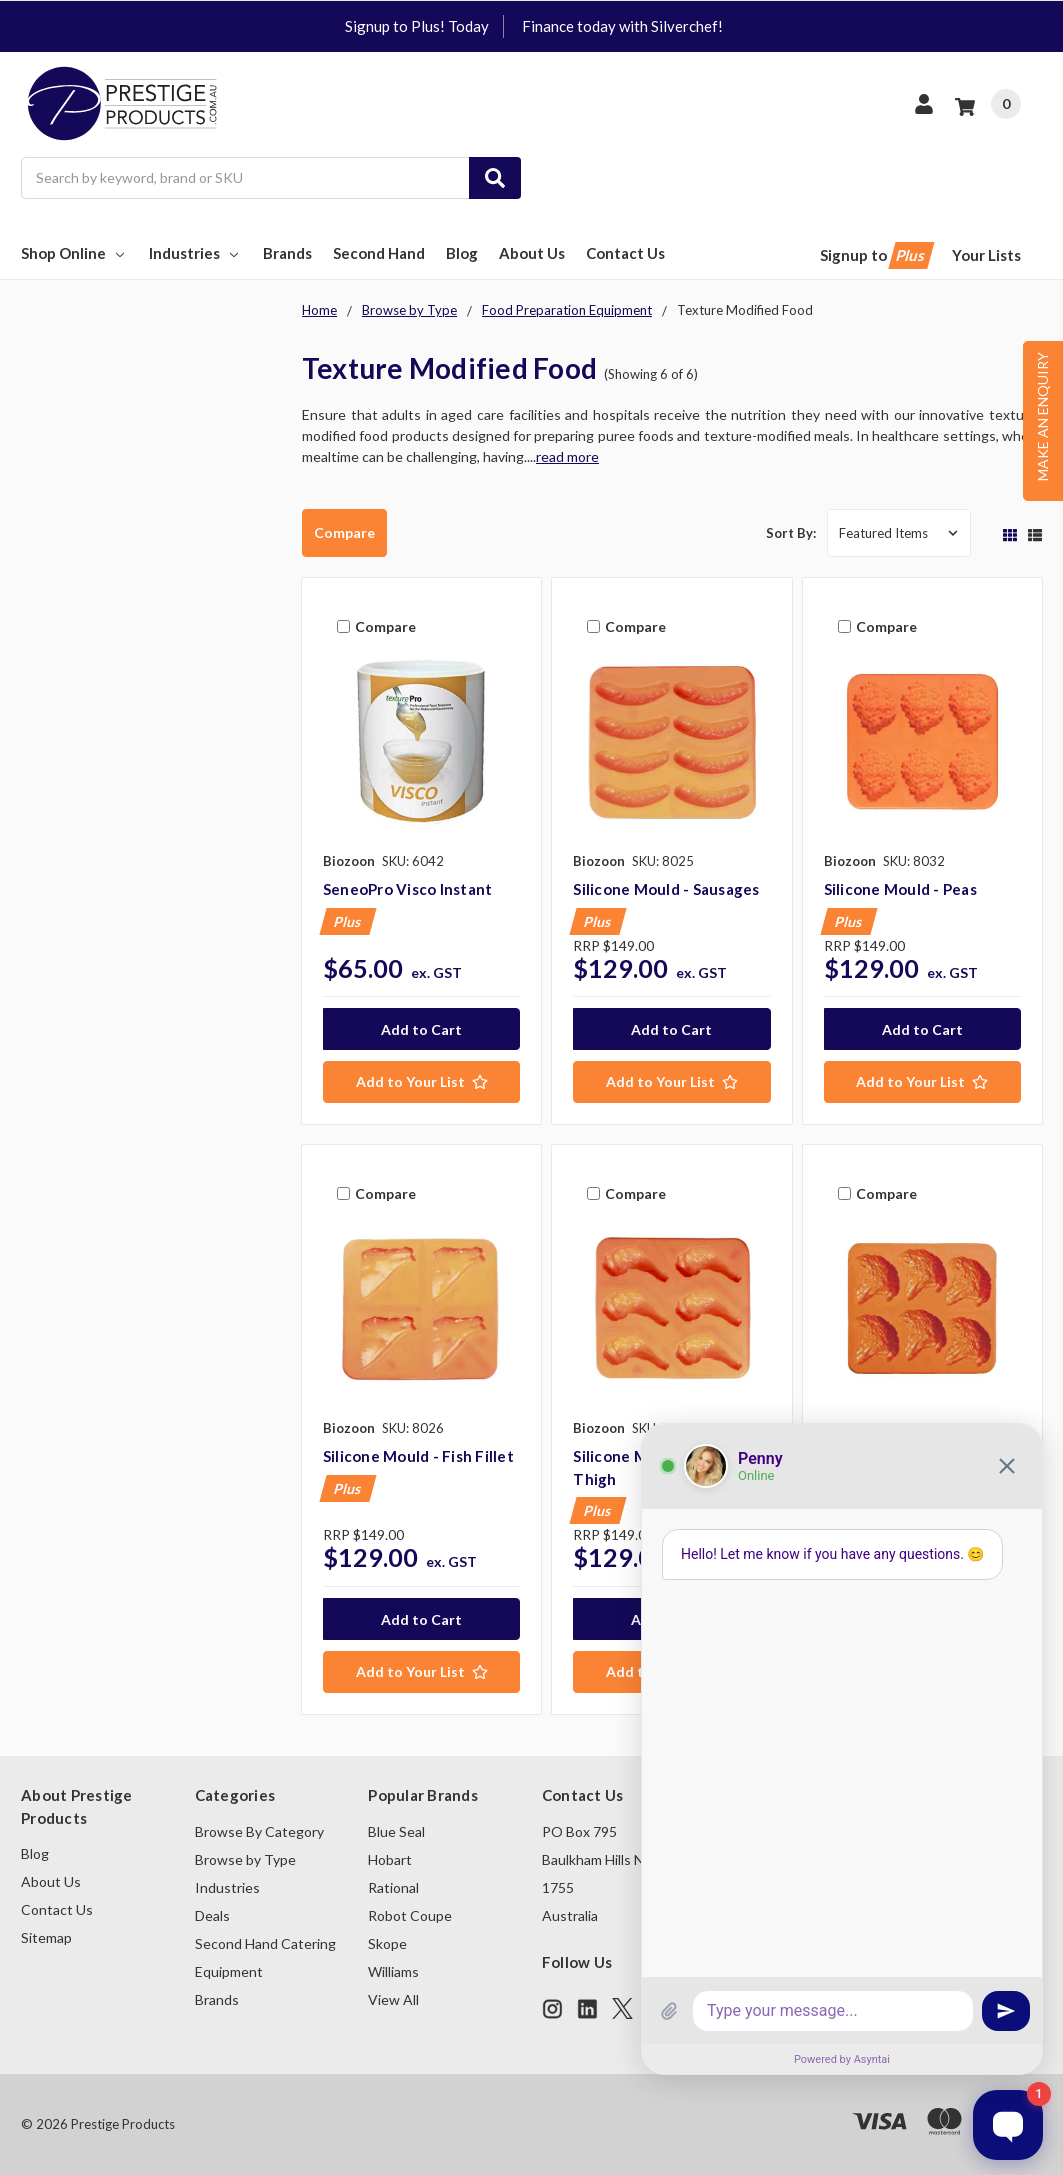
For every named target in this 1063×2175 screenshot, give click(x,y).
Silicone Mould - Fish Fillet (418, 1456)
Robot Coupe (410, 1915)
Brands (287, 253)
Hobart (390, 1859)
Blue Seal (396, 1831)
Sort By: (791, 533)
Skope (387, 1943)
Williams (393, 1971)
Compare (344, 532)
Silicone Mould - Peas (900, 889)
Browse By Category (259, 1831)
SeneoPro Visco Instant (408, 889)
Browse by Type (245, 1859)
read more (567, 456)
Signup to (875, 255)
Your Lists (986, 255)
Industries (195, 253)
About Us (532, 253)
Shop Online (74, 253)
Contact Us (625, 253)
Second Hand (379, 253)
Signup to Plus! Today (417, 26)
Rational (393, 1887)
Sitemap (46, 1937)
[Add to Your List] (421, 1082)
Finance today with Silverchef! (622, 26)
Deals (212, 1915)
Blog (462, 253)
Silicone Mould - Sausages (666, 889)
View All (393, 1999)
